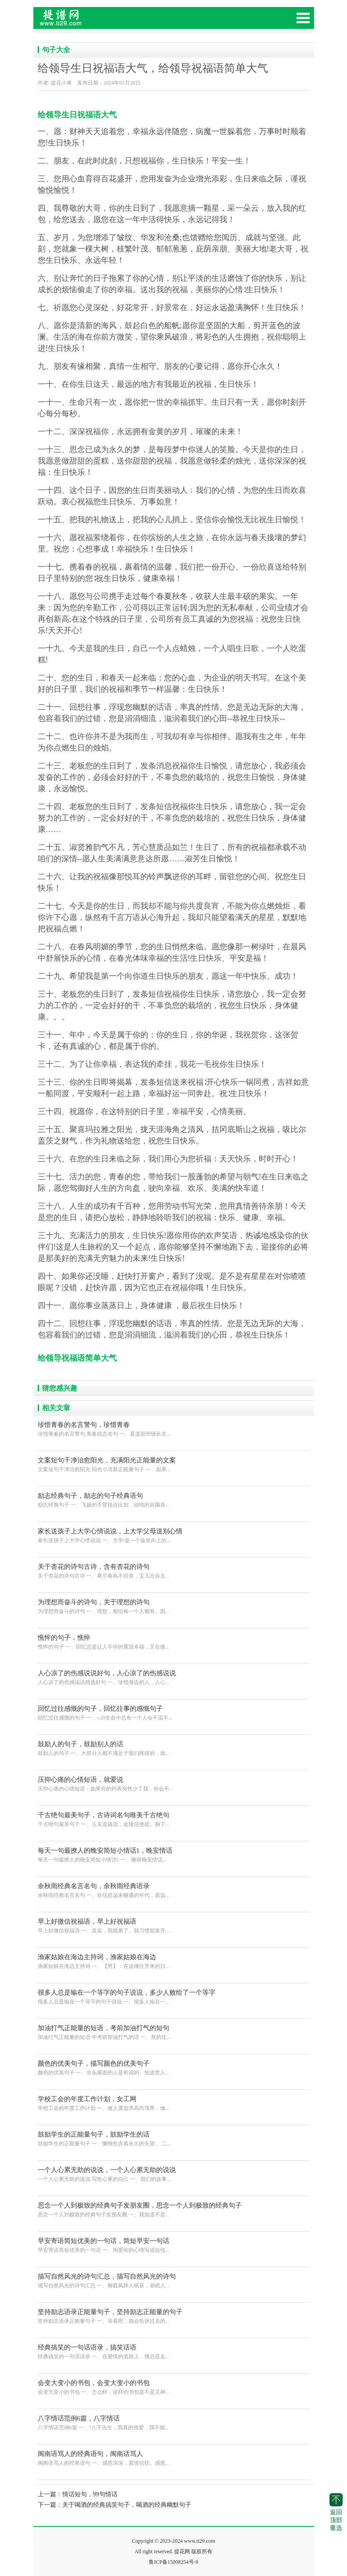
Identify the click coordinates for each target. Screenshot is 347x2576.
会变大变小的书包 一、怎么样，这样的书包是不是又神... (174, 2386)
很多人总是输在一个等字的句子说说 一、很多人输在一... (174, 1996)
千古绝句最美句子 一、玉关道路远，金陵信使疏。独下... (174, 1818)
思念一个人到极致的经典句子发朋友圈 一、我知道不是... (174, 2209)
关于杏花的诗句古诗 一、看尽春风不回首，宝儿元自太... (174, 1570)
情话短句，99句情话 (90, 2494)
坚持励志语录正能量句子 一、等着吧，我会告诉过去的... (174, 2315)
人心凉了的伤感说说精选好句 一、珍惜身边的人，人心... (174, 1676)
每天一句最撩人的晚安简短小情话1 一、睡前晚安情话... (174, 1854)
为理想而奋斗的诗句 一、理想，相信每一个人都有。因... (174, 1605)
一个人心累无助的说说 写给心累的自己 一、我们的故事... (174, 2173)
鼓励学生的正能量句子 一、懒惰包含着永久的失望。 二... (174, 2138)
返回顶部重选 (336, 2512)
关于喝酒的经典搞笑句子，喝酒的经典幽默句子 (126, 2505)
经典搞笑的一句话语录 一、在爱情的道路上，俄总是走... (174, 2351)
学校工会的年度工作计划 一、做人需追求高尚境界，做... (174, 2102)
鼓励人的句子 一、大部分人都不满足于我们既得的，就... (174, 1747)
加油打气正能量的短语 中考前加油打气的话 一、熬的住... (174, 2031)
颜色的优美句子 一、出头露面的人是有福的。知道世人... (174, 2067)
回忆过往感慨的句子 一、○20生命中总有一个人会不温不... (174, 1712)
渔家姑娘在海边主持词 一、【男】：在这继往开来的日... (174, 1960)
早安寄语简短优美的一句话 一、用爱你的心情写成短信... (174, 2244)
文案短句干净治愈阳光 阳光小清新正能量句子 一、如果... (174, 1463)
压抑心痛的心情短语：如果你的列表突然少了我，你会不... (174, 1783)
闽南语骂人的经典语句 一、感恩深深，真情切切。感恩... (174, 2457)
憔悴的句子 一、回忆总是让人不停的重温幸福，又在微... (174, 1641)
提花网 (99, 21)
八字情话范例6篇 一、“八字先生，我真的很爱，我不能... (174, 2422)
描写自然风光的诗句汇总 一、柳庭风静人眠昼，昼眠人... (174, 2280)
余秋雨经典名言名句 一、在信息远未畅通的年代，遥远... (174, 1889)
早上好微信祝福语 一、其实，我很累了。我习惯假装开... (174, 1925)
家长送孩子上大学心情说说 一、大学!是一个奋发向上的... (174, 1534)
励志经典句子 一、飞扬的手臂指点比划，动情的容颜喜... (174, 1499)
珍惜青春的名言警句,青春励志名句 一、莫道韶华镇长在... (174, 1428)
